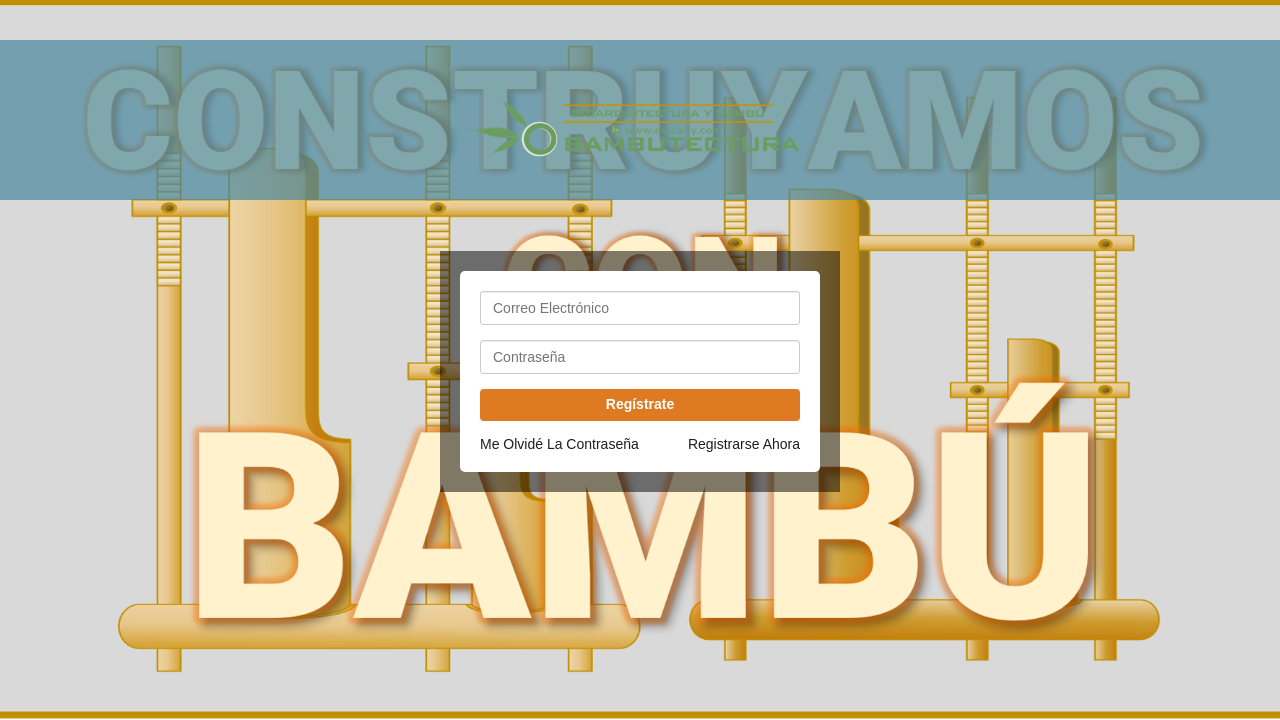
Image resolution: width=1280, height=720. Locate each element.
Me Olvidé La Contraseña (559, 444)
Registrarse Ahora (744, 444)
